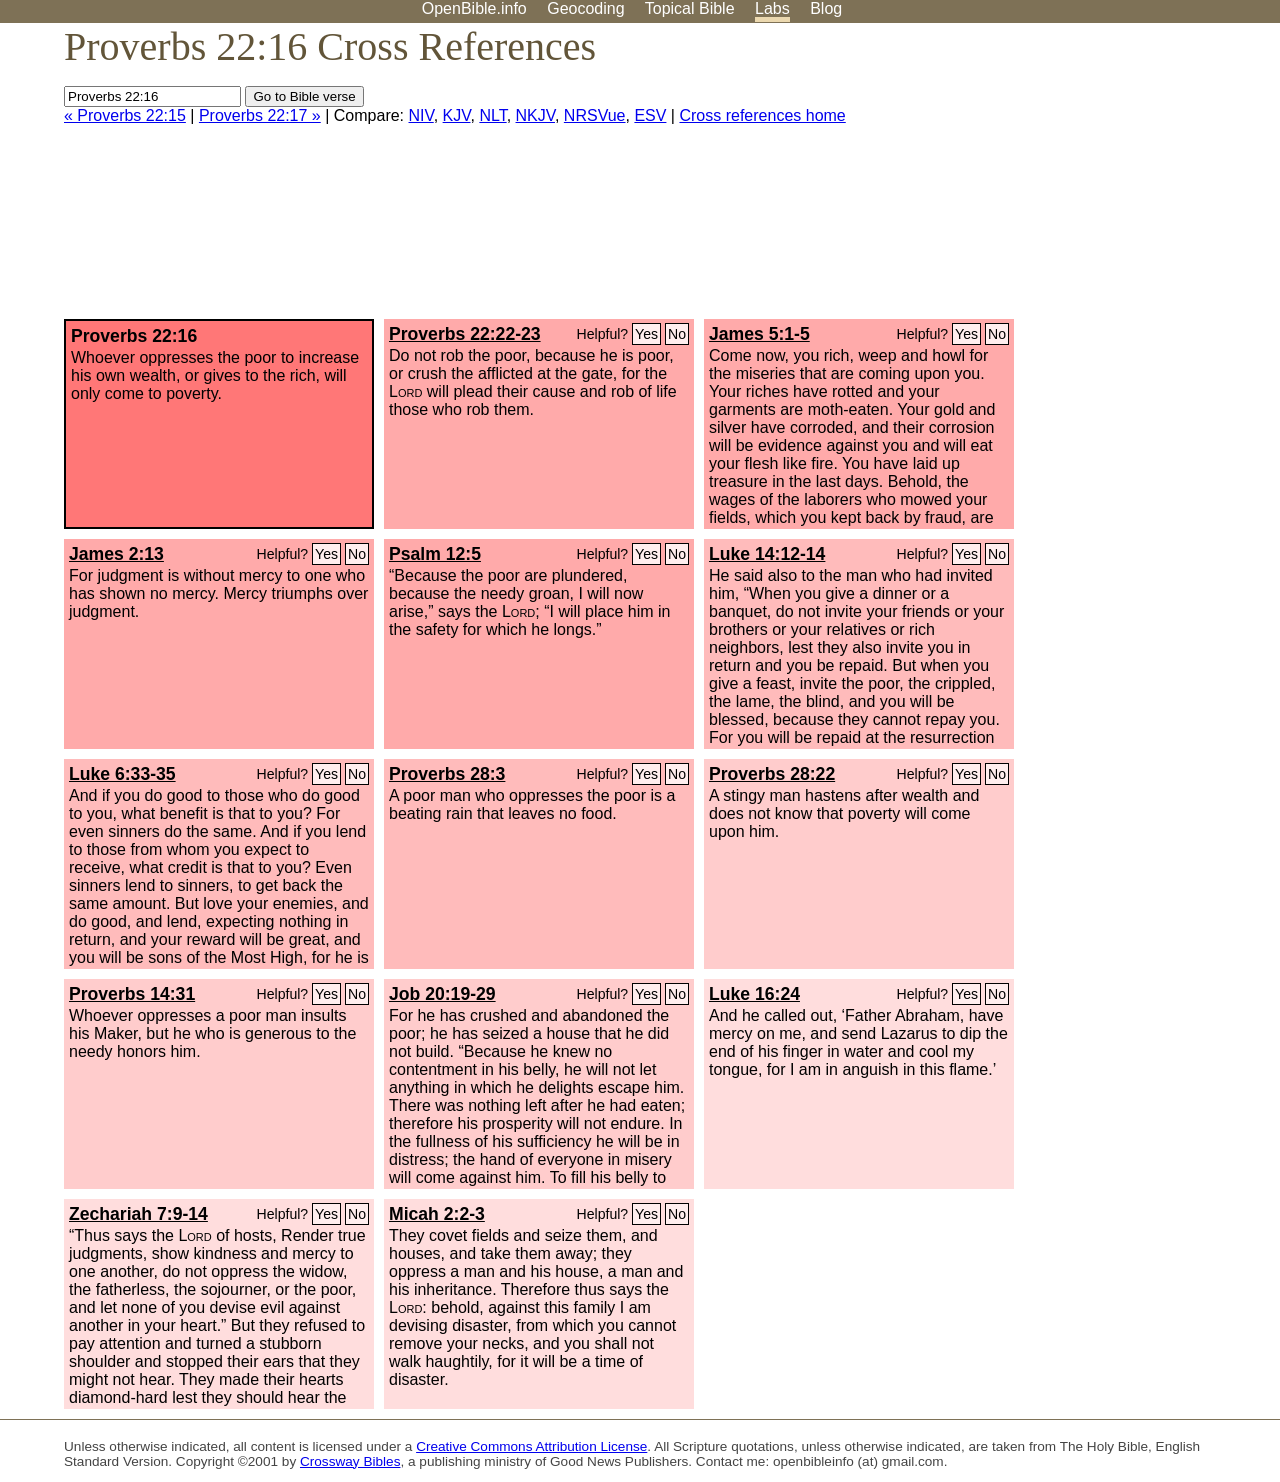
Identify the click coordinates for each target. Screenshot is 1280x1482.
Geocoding (585, 8)
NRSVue (595, 115)
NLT (492, 115)
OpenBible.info (474, 8)
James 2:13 (116, 554)
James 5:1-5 (759, 334)
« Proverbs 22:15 (125, 115)
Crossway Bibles (350, 1461)
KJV (457, 115)
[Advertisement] (1078, 179)
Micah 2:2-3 (437, 1214)
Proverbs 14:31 (132, 994)
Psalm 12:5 (435, 554)
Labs (772, 8)
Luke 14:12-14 (767, 554)
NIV (421, 115)
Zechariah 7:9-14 (138, 1214)
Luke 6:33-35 (122, 774)
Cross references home (762, 115)
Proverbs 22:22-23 (465, 334)
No (677, 334)
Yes (646, 334)
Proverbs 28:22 (772, 774)
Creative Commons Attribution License (531, 1446)
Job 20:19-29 (442, 994)
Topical (690, 8)
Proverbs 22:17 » (260, 115)
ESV (650, 115)
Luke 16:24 (754, 994)
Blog (826, 8)
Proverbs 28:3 (447, 774)
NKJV (535, 115)
